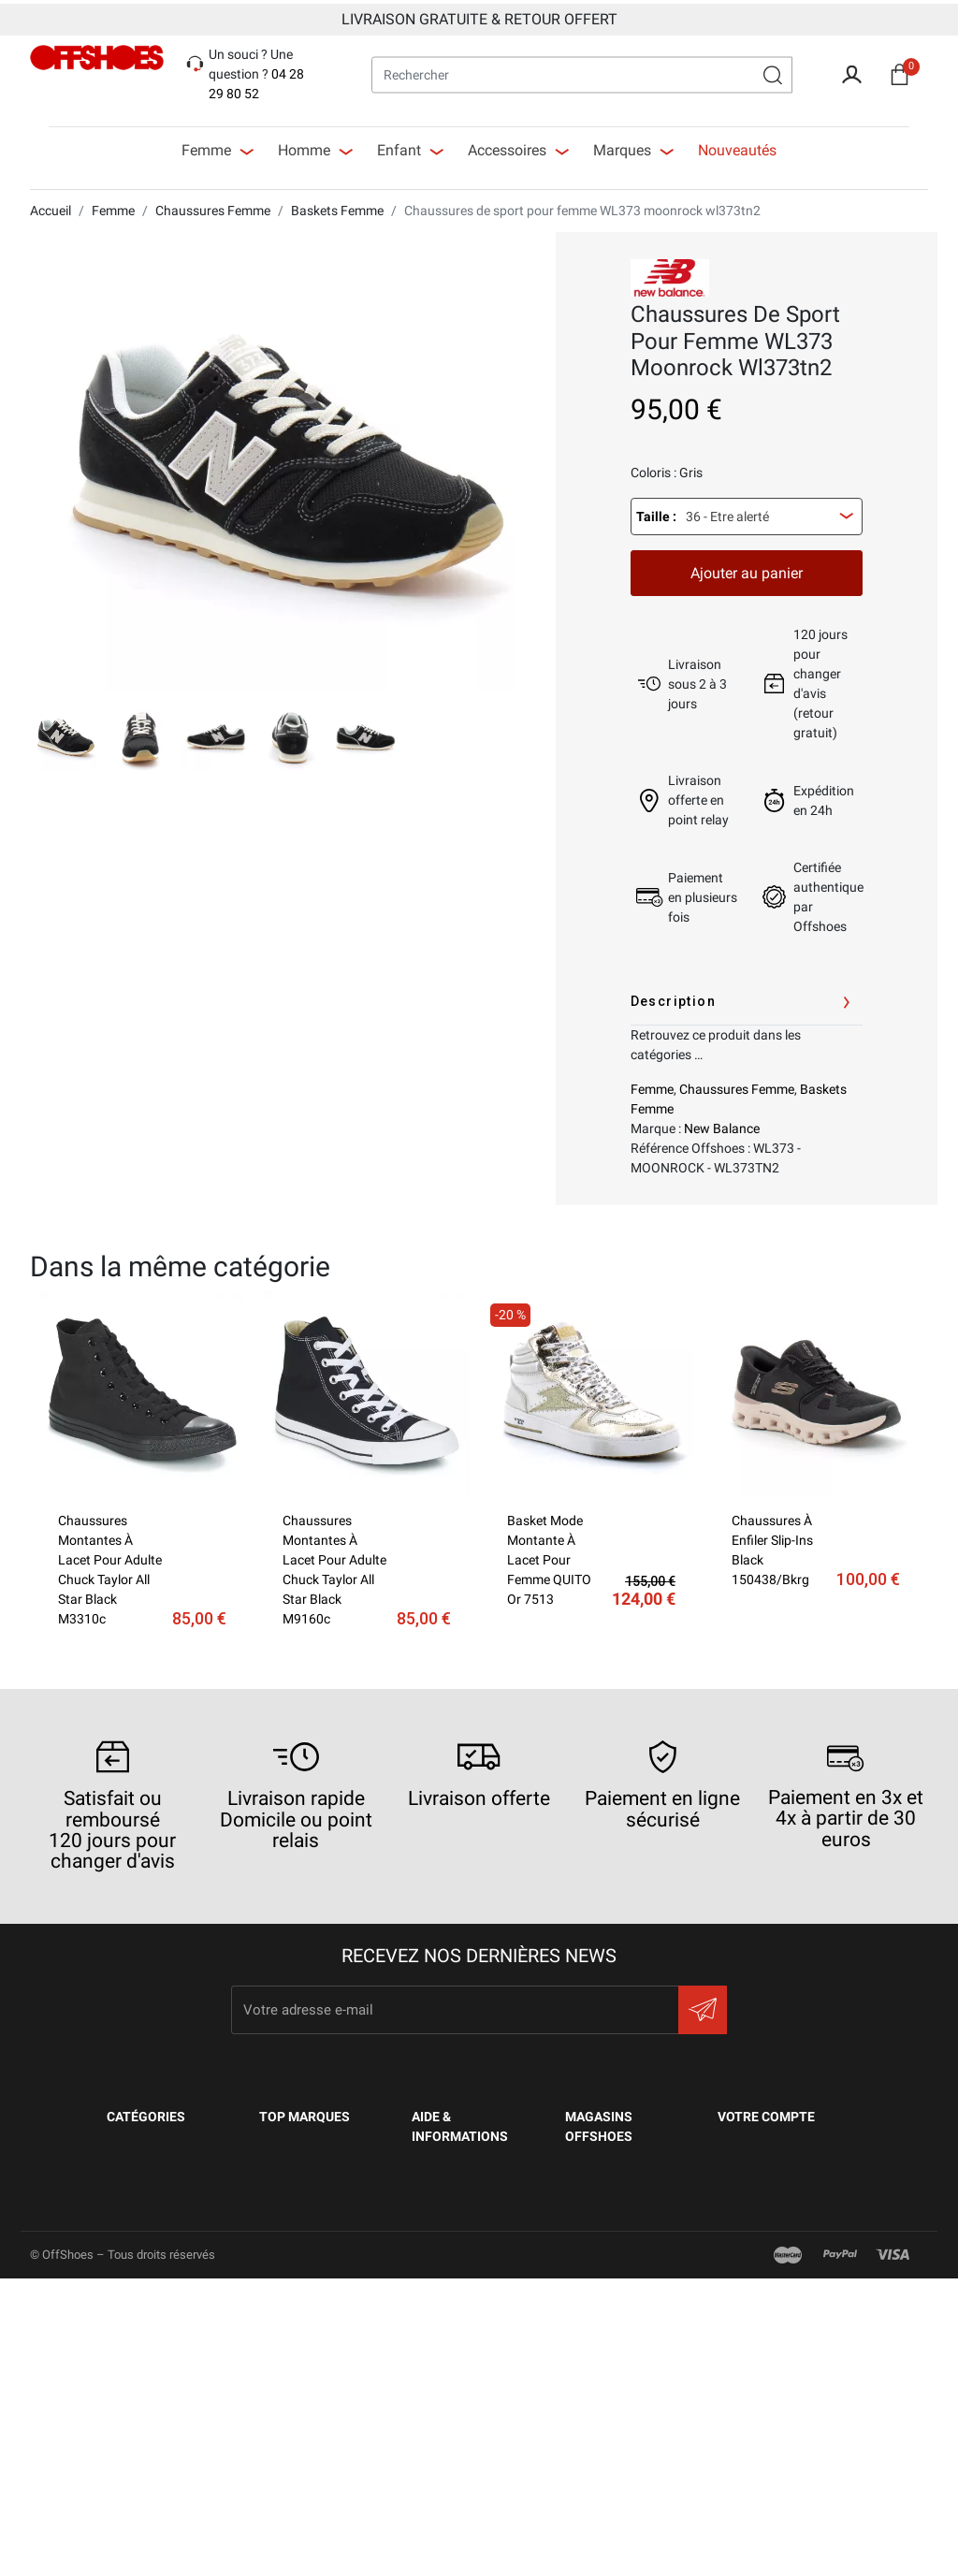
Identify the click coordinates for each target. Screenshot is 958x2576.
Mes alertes (759, 2361)
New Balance (722, 1124)
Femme (652, 1085)
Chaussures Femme (736, 1085)
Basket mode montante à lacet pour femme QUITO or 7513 (549, 1556)
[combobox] (747, 512)
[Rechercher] (581, 70)
